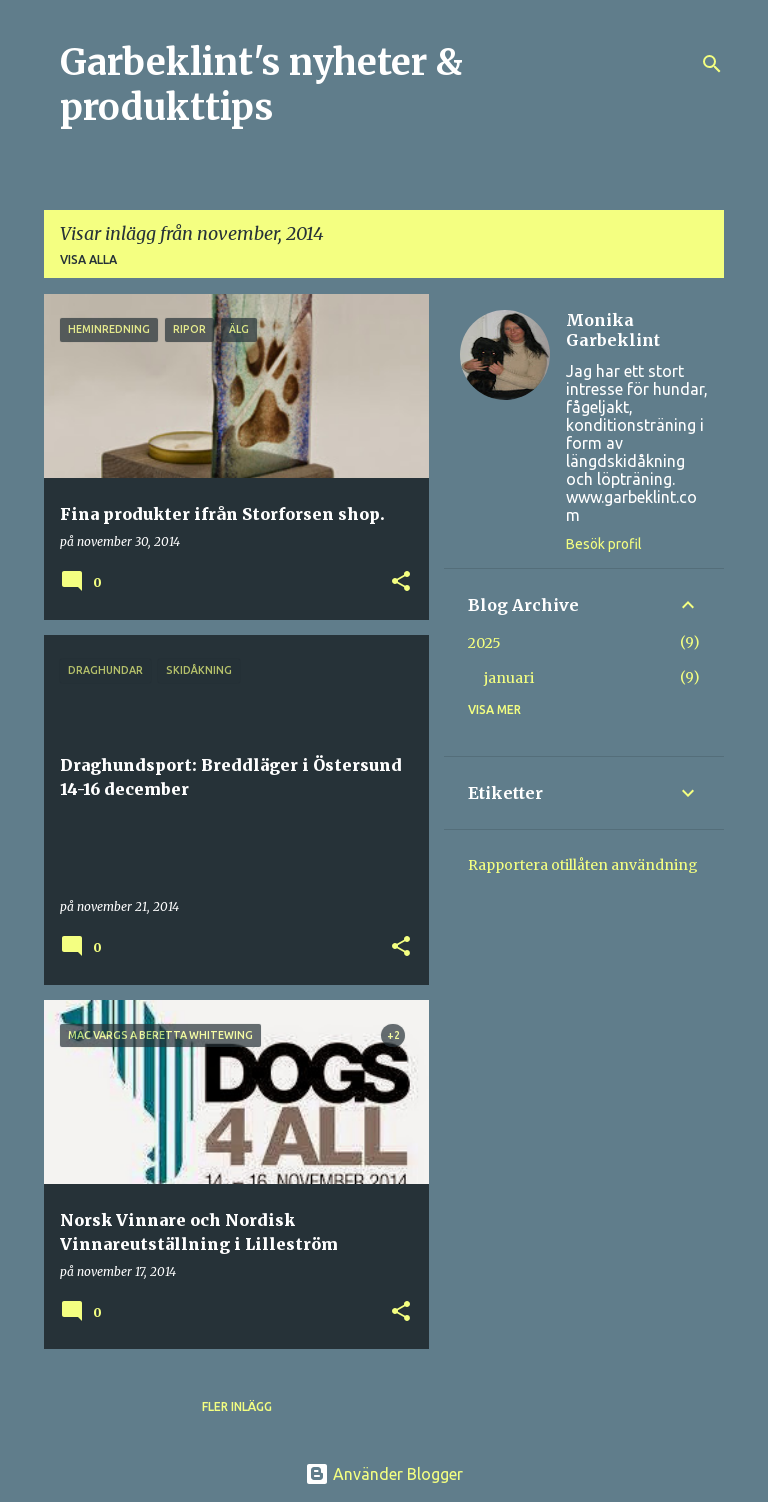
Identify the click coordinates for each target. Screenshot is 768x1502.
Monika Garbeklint (613, 330)
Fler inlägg (237, 1406)
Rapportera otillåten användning (583, 865)
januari (509, 678)
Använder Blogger (384, 1474)
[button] (401, 582)
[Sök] (712, 64)
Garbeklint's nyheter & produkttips (261, 85)
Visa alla (88, 259)
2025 (484, 643)
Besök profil (604, 544)
